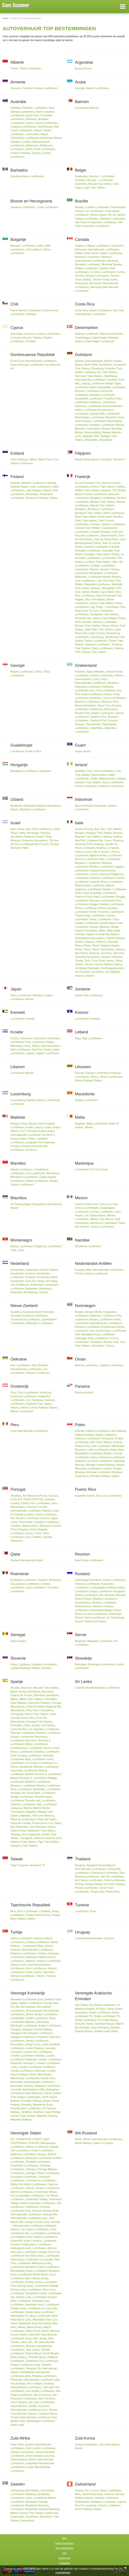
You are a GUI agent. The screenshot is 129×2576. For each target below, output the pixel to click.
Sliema (89, 1127)
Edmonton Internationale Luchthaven (97, 249)
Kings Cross (33, 2044)
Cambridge (17, 2018)
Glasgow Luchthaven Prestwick (29, 2037)
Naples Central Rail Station (103, 934)
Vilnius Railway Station (88, 1080)
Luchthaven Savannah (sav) (27, 2304)
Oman (80, 1359)
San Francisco (42, 2394)
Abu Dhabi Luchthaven (102, 2004)
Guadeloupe (21, 745)
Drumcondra (99, 774)
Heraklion (113, 682)
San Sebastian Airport (42, 1826)
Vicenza (79, 975)
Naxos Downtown (85, 705)
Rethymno (96, 709)
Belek (54, 1942)
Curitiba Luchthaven (97, 207)
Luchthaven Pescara (87, 900)
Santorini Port (98, 720)
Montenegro (21, 1240)
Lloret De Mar (18, 1729)
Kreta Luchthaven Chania (96, 694)
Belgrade (80, 1641)
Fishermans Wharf (45, 2191)
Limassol (15, 337)
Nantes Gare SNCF (102, 591)
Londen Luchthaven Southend (37, 2067)
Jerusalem (16, 836)
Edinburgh (42, 2021)
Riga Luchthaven (92, 1038)
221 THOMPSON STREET (26, 2139)
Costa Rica (85, 304)
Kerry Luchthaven (112, 782)
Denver (30, 2188)
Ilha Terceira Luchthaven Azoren (29, 1518)
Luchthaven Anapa (86, 1591)
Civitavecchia (95, 840)
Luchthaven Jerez (42, 1759)
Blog (64, 2538)
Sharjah (115, 2027)
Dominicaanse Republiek (32, 354)
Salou (57, 1823)
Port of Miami (34, 2383)
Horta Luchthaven (46, 1514)
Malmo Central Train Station (27, 2513)
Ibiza (27, 1725)
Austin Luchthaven (42, 2150)
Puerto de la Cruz (42, 1823)
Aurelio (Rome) (84, 829)
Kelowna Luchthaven (87, 256)
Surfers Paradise (20, 153)
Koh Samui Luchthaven (89, 1880)
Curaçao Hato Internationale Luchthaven (99, 1269)
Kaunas (79, 1072)
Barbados (19, 170)
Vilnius (94, 1076)
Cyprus (16, 327)
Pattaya (120, 1884)
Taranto (105, 957)
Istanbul (30, 1961)
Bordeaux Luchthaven (101, 509)
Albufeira (15, 1495)
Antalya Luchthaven (37, 1942)
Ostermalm (51, 2513)
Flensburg (97, 368)
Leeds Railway (34, 2048)
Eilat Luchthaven (42, 829)
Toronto (79, 275)
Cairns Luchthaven (46, 123)
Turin (87, 960)
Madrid (27, 1808)
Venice (79, 964)
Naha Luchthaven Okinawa (26, 995)
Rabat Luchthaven (37, 1180)
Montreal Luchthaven (87, 264)
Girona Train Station (37, 1714)
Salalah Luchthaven (111, 1365)
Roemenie (19, 1573)
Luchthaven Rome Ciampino (101, 908)
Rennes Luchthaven (105, 622)
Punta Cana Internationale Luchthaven (33, 361)
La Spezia (113, 847)
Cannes (94, 524)
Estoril (24, 1503)
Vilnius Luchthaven (111, 1076)
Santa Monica (18, 2406)
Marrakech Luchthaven (24, 1177)
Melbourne (32, 145)
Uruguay (82, 1932)
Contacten (64, 2563)
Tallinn (32, 459)
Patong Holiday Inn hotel (99, 1884)
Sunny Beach (34, 249)
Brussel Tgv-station (99, 183)
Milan (102, 930)
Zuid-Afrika (20, 2438)
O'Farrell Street (37, 2357)
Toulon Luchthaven (96, 640)
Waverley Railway (21, 2119)
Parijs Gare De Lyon (87, 610)
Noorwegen (85, 1305)
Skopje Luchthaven (86, 1100)
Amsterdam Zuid (20, 1281)
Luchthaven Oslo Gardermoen (93, 1330)
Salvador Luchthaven (112, 218)
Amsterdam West (47, 1277)
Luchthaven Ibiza (20, 1759)
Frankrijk (82, 476)
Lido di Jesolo (100, 851)
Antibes (120, 486)
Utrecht (43, 1292)
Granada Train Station (39, 1721)
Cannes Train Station (87, 528)
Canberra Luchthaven (23, 126)
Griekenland (86, 665)
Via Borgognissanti (112, 968)
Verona (88, 964)
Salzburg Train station (39, 1403)
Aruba (80, 82)
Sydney (36, 153)
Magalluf (31, 1811)
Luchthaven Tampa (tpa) (24, 2312)
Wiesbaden (91, 439)
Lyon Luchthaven (85, 580)
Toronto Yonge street (104, 279)
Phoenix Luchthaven (44, 2376)
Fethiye (41, 1953)
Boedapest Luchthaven (24, 771)
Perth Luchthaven (44, 149)
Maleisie (17, 1117)
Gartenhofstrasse (92, 2494)
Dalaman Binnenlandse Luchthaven (31, 1949)
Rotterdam (45, 1288)
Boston (42, 2154)
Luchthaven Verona (86, 926)
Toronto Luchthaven (97, 275)
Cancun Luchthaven (87, 1207)
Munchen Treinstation (88, 428)
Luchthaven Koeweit (22, 1018)
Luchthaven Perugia (113, 896)
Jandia (35, 1725)
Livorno (114, 851)
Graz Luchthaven (28, 1392)
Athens (119, 675)
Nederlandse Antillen (93, 1263)
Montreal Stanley (111, 264)
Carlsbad (44, 1911)
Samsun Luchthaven (22, 1975)
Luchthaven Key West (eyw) (27, 2255)
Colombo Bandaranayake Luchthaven (97, 1687)
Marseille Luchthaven (97, 584)
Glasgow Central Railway (37, 2029)
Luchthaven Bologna (99, 863)
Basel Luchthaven (110, 2490)
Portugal (17, 1489)
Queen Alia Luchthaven (89, 995)
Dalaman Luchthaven (23, 1953)
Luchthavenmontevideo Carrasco (94, 1938)
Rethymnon (111, 709)
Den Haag (38, 1281)
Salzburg (37, 1400)
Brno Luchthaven (28, 1911)
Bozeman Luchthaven (39, 2158)
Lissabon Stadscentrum (24, 1525)
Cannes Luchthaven (113, 524)
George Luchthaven (22, 2452)
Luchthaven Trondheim (88, 1342)
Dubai (110, 2008)
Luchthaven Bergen (86, 1319)
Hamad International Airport (26, 1560)
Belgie (80, 170)
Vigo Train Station (48, 1841)
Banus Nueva (18, 1691)
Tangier (53, 1180)
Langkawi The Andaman (40, 1142)
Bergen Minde (93, 1311)
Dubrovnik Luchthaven (46, 1038)
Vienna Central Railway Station (38, 1407)
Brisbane (31, 119)
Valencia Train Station (23, 1841)
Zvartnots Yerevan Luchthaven (40, 88)
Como (107, 840)
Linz (28, 1400)
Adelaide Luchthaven (34, 107)
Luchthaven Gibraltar (31, 1751)
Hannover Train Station (88, 376)
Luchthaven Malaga (45, 1778)
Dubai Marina (110, 2020)
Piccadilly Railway (31, 2100)
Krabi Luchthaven (114, 1880)
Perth (29, 149)
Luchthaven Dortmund (99, 391)
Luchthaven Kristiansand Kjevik (105, 1326)
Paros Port (103, 705)
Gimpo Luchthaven (86, 2444)
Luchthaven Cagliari (111, 866)
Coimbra (50, 1499)
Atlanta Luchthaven (37, 2146)
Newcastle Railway (21, 2085)
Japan (15, 989)
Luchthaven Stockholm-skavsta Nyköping (35, 2509)
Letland (81, 1032)
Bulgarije (18, 239)
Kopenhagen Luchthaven (100, 341)
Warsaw (79, 1464)
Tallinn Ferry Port (48, 459)
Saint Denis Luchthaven (89, 1560)
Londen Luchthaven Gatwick (27, 2055)
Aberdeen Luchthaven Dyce (27, 1999)
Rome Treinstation (103, 949)
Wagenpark (64, 2558)
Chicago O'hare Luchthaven (42, 2173)
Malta (80, 1117)
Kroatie (16, 1032)
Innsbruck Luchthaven (23, 1396)
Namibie (82, 1240)
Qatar (15, 1554)
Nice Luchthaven (85, 595)
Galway (121, 778)
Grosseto (89, 847)
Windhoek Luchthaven (88, 1246)
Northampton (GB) (33, 2089)
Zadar (47, 1049)
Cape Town (17, 2444)
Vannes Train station (94, 652)
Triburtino (116, 957)
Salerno (120, 949)
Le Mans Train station (97, 561)
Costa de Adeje (35, 1706)
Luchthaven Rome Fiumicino (92, 911)
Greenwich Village (37, 2199)
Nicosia (27, 337)
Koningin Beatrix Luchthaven (92, 88)
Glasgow (15, 2029)
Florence (118, 840)
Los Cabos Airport (95, 1215)
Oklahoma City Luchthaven (42, 2360)
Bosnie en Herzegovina (31, 201)
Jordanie (82, 989)
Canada (82, 239)
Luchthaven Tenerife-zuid (25, 1800)
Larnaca (29, 333)
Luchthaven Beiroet (22, 1072)
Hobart (38, 130)
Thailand (82, 1859)
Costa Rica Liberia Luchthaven (93, 310)
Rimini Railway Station (106, 945)
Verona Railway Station (108, 964)
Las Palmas (48, 1725)
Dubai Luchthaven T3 (87, 2020)
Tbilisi (38, 671)
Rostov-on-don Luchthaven (91, 1613)
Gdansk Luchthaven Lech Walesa (106, 1430)
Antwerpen (81, 176)
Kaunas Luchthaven (97, 1072)
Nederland (19, 1263)
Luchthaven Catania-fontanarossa (95, 870)
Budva (14, 1246)
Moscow (109, 1595)
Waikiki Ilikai (17, 2421)
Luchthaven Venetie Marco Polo (104, 923)
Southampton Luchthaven (25, 2108)
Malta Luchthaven (96, 1123)
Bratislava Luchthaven (101, 1664)
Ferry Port (32, 1710)
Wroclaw (80, 1472)
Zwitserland (85, 2484)
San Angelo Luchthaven (40, 2391)
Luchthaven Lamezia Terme (91, 881)
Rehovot (15, 840)
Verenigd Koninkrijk (27, 1993)
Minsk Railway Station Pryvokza (94, 2143)
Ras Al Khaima (100, 2027)
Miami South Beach (37, 2330)
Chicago (31, 2169)
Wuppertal (106, 439)
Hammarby (47, 2490)
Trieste (79, 960)
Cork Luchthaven (103, 771)
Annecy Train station (102, 486)
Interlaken (96, 2501)
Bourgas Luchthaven (22, 245)
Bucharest (55, 1580)
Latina (78, 851)
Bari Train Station (111, 829)
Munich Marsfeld (112, 428)
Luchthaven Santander (31, 1789)
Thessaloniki (92, 724)
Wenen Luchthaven (22, 1411)
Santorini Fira (98, 716)
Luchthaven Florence (87, 877)
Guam (80, 745)
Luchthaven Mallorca (22, 1781)
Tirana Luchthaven (30, 68)
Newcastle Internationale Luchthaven (32, 2082)
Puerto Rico (85, 1489)
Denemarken (86, 327)
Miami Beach (34, 2327)
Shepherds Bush (42, 2104)
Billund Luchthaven (111, 333)
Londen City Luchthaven (37, 2051)
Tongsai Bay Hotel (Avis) (104, 1891)
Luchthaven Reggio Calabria (92, 904)
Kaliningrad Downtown (88, 1580)
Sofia (40, 245)
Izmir (23, 1964)
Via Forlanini (82, 971)
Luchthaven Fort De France (91, 1169)
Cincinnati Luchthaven (23, 2176)
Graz (13, 1392)
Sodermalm (17, 2516)
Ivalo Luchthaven (40, 486)
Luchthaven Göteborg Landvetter (30, 2494)
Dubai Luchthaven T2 (107, 2016)
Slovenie (18, 1658)
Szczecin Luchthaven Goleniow (105, 1461)
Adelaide (15, 107)
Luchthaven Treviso (103, 915)
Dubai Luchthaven (100, 2012)
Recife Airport (98, 214)
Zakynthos (96, 728)
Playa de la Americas (22, 1819)
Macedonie (85, 1094)
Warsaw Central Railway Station (105, 1464)
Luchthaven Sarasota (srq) (33, 2300)
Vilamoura (16, 1540)
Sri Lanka (83, 1681)
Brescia (117, 832)
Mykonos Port (110, 701)
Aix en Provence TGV (87, 483)
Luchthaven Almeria (33, 1732)
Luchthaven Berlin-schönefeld (92, 387)
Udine (118, 960)
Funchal (31, 1507)
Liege (78, 187)
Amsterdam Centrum (22, 1273)
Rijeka (35, 1045)
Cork (89, 771)
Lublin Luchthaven (98, 1449)
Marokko (18, 1163)
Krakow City (82, 1446)
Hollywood (32, 2206)
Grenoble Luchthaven (88, 550)
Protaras (31, 341)
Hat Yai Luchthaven (112, 1876)
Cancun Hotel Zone (86, 1204)
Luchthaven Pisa (111, 900)
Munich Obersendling (87, 432)
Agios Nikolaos (95, 671)
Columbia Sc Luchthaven (41, 2180)
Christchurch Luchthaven (25, 1319)
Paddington (34, 2097)
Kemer (38, 1972)
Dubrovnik (26, 1038)
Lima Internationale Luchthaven (29, 1430)
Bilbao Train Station (31, 1699)
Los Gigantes (36, 1729)
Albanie (17, 62)
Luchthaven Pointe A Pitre (25, 751)
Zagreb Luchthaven (47, 1053)
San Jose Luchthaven (41, 2402)
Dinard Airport (108, 535)
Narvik (107, 1342)
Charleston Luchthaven (24, 2165)
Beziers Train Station (102, 501)
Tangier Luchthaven (22, 1184)
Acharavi (80, 671)
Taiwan (16, 1859)
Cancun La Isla (109, 1204)
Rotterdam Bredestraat (24, 1292)
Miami (21, 2327)
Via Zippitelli (112, 971)
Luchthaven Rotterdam (24, 1288)
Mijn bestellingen (64, 2548)
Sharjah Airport (84, 2031)
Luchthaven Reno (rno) (41, 2289)
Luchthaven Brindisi (86, 866)
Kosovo (81, 1012)
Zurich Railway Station (88, 2509)
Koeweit (17, 1012)
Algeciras (26, 1687)
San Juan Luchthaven (109, 1495)
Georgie (17, 665)
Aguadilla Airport (85, 1495)
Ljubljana (24, 1664)
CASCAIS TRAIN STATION (26, 1499)
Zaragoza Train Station (24, 1845)
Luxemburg (20, 1094)
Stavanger (98, 1345)
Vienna (14, 1407)
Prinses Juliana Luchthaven (91, 1273)
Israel (15, 823)
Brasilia (79, 207)
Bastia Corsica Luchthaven (91, 494)
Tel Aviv (53, 840)
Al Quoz (100, 2008)
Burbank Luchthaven (38, 2161)
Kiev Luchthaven (20, 1365)
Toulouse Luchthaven (97, 644)
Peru (14, 1424)
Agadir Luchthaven (21, 1169)
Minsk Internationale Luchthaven (102, 2139)
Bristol (29, 2014)
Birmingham (28, 2006)
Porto (38, 1533)
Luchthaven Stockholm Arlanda (29, 2501)
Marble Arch (48, 2078)
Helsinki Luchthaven (33, 483)
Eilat (28, 829)
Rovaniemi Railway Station (42, 497)
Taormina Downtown (87, 957)
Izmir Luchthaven (36, 1968)
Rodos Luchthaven (102, 713)
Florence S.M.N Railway (89, 844)
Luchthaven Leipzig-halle (90, 413)
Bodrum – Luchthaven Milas (27, 1945)
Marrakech (52, 1173)
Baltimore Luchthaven (23, 2154)
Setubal (47, 1537)
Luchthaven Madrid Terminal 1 (28, 1774)
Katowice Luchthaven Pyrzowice (94, 1438)
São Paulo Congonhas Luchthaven (95, 222)
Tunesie (82, 1905)
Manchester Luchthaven (24, 2078)
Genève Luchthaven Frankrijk (101, 546)
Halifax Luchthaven (110, 253)
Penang (15, 1146)
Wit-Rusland (86, 2133)
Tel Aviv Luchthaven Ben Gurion (29, 844)
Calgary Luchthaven (97, 245)
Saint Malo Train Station (99, 629)
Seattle (32, 2406)
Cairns (30, 123)
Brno (13, 1911)
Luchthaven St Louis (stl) (42, 2308)
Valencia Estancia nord (47, 1838)
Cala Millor (50, 1699)
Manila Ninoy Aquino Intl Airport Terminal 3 (100, 459)
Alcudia (14, 1687)
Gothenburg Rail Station (24, 2490)
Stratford (26, 2112)
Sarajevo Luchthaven (23, 207)
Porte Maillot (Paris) (113, 618)
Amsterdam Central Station (42, 1269)
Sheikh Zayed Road (106, 2031)
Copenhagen (82, 337)
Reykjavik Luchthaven (33, 809)
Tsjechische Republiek (30, 1905)
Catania (106, 836)
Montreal (112, 260)
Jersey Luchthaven (37, 2040)
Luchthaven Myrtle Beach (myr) (36, 2274)
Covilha (14, 1503)
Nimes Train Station (102, 603)
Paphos (37, 337)
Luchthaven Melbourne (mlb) (34, 2263)
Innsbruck (45, 1392)
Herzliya (45, 832)
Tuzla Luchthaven (47, 207)
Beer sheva (17, 829)
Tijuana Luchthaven (102, 1226)
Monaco (96, 588)
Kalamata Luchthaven (88, 686)
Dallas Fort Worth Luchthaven (28, 2184)
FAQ (64, 2553)
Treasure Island (47, 2413)
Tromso (109, 1345)
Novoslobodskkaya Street (105, 1610)
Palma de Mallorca (43, 1815)
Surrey (121, 272)
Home (5, 18)
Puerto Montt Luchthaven (25, 310)
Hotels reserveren (64, 2543)
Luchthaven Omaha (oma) (26, 2282)
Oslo (115, 1342)
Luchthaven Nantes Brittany (104, 576)
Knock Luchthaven (86, 786)
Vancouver (81, 283)
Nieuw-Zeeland (23, 1305)
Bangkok (80, 1865)
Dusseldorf (105, 364)
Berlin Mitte (91, 364)
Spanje (16, 1681)
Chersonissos (83, 679)
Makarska (16, 1045)
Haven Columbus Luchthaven (37, 2203)
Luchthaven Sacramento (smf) (28, 2293)
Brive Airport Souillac (110, 516)
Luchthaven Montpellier (89, 573)
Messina (105, 926)
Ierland (81, 764)
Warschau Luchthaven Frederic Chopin (98, 1468)
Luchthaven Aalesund (88, 1315)
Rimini (87, 945)
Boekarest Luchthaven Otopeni (28, 1580)
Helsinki (15, 483)
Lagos (54, 1518)
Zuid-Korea (85, 2438)
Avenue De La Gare (87, 2490)
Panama (82, 1386)
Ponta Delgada (19, 1529)
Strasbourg (96, 637)
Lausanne (109, 2501)
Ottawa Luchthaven (86, 268)
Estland (17, 453)
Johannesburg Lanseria (40, 2455)
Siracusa (94, 953)
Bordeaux (81, 509)
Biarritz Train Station (102, 505)
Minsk (78, 2139)
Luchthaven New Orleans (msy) (29, 2278)
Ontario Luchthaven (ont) (25, 2364)
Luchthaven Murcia (33, 1785)
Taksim (40, 1975)
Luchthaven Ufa (93, 1595)
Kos (92, 690)
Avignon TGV (109, 490)
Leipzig (85, 383)
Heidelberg (110, 376)
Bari (96, 829)
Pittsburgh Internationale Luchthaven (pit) (35, 2379)
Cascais (53, 1495)
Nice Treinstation (95, 599)
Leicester (50, 2048)
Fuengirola (16, 1714)
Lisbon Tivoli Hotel (21, 1522)
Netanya (29, 836)
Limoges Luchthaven (102, 565)
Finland (17, 476)
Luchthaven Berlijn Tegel (106, 383)
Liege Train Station (94, 187)
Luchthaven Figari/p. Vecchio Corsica (97, 569)
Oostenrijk (19, 1386)
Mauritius (18, 1198)
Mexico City (97, 1219)
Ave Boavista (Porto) (34, 1495)
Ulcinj (21, 1250)
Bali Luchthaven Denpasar (90, 805)
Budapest (45, 771)
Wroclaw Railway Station (105, 1476)
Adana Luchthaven (21, 1938)
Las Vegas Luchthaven (34, 2229)
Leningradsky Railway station (107, 1587)
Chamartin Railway (38, 1702)
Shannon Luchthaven (111, 786)
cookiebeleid (62, 2572)
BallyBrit (80, 771)
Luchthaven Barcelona (33, 1736)
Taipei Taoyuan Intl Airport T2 (27, 1865)
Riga (77, 1038)
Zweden (17, 2484)
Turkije (16, 1932)
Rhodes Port (82, 713)
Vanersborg (27, 2520)
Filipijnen (83, 453)
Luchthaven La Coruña (24, 1762)
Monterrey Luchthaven (103, 1223)
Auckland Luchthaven (35, 1315)
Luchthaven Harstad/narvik (91, 1323)
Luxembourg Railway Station (27, 1100)
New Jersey (40, 2338)
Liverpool (15, 2051)
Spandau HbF (90, 436)
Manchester (44, 2074)
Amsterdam (17, 1269)
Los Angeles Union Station (26, 2236)
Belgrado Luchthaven (100, 1641)
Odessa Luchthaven (38, 1372)
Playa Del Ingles (46, 1819)
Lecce (87, 851)
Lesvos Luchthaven (113, 698)
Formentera (46, 1710)
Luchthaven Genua (112, 877)
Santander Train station (41, 1830)
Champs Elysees (100, 531)
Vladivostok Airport (95, 1621)
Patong (79, 1884)
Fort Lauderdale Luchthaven (27, 2195)
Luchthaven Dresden (87, 394)
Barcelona (34, 1691)
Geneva (109, 2494)
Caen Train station (86, 520)
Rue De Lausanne (86, 2505)
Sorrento (106, 953)
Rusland (82, 1573)
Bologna (80, 832)
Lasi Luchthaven (36, 1587)
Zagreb (30, 1053)
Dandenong (45, 126)
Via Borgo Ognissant (87, 968)
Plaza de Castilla (20, 1823)
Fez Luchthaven (35, 1173)
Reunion (82, 1554)
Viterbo (90, 975)
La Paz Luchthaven (101, 1211)
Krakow (117, 1442)
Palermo (90, 941)
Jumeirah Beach (104, 2023)
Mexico (81, 1198)
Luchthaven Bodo (110, 1319)
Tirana (14, 68)
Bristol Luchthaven (46, 2014)
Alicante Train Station (45, 1687)
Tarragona (26, 1838)
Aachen (79, 361)
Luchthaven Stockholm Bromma (29, 2505)
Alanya (38, 1938)
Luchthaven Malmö (44, 2497)
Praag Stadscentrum (38, 1915)
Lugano (121, 2501)
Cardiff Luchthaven (36, 2018)
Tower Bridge (52, 2112)
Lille (114, 561)
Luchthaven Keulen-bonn (99, 409)
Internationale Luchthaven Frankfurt (96, 379)
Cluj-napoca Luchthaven (24, 1583)
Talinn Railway (18, 459)
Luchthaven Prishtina (87, 1018)
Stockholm (32, 2516)
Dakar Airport (18, 1641)
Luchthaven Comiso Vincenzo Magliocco (99, 874)
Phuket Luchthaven (86, 1887)
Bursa (48, 1945)
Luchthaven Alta (111, 1315)
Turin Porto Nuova (103, 960)
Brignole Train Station (88, 836)
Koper (13, 1664)
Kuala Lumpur (34, 1127)
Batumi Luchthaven (21, 671)
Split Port (37, 1049)
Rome (78, 949)
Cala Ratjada (18, 1702)
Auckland (16, 1311)
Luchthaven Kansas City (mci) (41, 2252)
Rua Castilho (33, 1537)
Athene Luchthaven (101, 675)
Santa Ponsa (18, 1830)
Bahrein (82, 101)
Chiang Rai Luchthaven (104, 1872)
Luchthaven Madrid (35, 1770)
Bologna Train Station (99, 832)
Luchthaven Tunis (85, 1911)
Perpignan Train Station (104, 614)
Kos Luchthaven (106, 690)
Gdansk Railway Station (89, 1434)
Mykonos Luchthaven (87, 701)
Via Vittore (97, 971)
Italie (79, 823)
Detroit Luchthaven (21, 2191)
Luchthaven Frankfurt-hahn (105, 398)
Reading (26, 2104)
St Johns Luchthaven (102, 272)
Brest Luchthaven (113, 513)
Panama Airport (84, 1392)
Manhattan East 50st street (35, 2323)
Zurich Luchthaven (109, 2505)
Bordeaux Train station (88, 513)
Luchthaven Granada (40, 1755)
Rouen (105, 625)
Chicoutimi (117, 245)
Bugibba (80, 1123)
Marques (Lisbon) (50, 1525)
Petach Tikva (43, 836)
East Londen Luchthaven (41, 2448)
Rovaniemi (32, 494)
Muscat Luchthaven (86, 1365)
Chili (14, 304)
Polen (80, 1424)
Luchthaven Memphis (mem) (27, 2266)
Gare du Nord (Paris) (106, 539)
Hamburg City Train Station (101, 372)
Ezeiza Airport (83, 68)
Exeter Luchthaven (50, 2025)
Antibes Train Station (87, 490)
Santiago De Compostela (25, 1834)
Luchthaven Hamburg (88, 402)
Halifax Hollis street (86, 253)
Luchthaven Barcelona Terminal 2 (30, 1740)
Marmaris (49, 1972)
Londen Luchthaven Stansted (27, 2070)
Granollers (16, 1725)
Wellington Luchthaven (39, 1323)
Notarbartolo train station (89, 938)
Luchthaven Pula (20, 1042)
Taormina (118, 953)
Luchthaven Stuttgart (87, 424)
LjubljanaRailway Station (25, 1668)
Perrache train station (87, 618)
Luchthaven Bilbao (21, 1744)
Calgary (79, 245)
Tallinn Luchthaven (21, 463)
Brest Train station (86, 516)
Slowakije (83, 1658)
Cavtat (14, 1038)
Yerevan (15, 88)
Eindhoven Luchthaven (44, 1284)
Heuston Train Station (88, 782)
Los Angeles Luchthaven (45, 2233)
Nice (118, 591)
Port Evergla (17, 2383)
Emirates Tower (84, 2023)
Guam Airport (83, 751)
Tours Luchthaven (102, 648)
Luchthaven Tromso (106, 1338)
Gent (116, 183)
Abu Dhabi (81, 2004)
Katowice (110, 1434)
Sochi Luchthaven (95, 1617)
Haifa (22, 832)
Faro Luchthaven (40, 1503)
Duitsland (83, 354)
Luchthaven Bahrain (87, 107)
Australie (18, 101)
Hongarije (19, 764)
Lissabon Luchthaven (46, 1522)
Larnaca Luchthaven (47, 333)
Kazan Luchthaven (114, 1580)
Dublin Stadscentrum (102, 778)
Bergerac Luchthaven (103, 497)
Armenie (17, 82)
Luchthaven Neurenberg (107, 421)
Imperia (100, 847)
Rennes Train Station (87, 625)
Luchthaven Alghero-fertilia (91, 855)
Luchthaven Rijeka (43, 1042)
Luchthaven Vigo (32, 1804)
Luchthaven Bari (95, 859)
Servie (80, 1634)
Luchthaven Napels (99, 889)
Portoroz (46, 1668)
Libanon (17, 1066)
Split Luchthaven (20, 1049)
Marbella (25, 1815)
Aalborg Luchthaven (87, 333)
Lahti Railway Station (38, 490)
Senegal (17, 1634)
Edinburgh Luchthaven (23, 2025)
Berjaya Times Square (23, 1123)
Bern (78, 2494)
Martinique (84, 1163)
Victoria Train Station (22, 2115)
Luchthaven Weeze (112, 424)
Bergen (79, 1311)
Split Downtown (50, 1045)
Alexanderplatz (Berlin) (99, 361)
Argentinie (84, 62)
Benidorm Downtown (46, 1695)
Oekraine (18, 1359)
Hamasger (33, 832)
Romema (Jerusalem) (35, 840)
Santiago (31, 314)
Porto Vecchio (83, 622)
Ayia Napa (16, 333)
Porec (27, 1045)
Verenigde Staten (25, 2133)
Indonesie (83, 799)
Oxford (48, 2093)
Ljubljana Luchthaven (44, 1664)
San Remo (81, 953)
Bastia (121, 490)
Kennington (17, 2044)
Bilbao (14, 1699)
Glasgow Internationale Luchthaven (31, 2033)
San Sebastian (19, 1826)
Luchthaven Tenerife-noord (36, 1796)
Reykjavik (16, 805)
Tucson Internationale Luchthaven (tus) (33, 2417)
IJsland (16, 799)
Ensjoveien (109, 1311)
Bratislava (81, 1664)
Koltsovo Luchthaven (87, 1583)
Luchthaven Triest (85, 919)
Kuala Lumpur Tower (22, 1138)
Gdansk (79, 1430)
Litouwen (83, 1066)
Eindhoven (22, 1284)
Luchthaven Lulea (21, 2497)
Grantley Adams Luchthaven (27, 176)
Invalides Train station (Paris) (102, 554)
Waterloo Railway (47, 2115)
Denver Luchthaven (47, 2188)
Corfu (96, 679)
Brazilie (81, 201)
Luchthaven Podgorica (32, 1246)
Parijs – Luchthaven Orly (110, 607)
